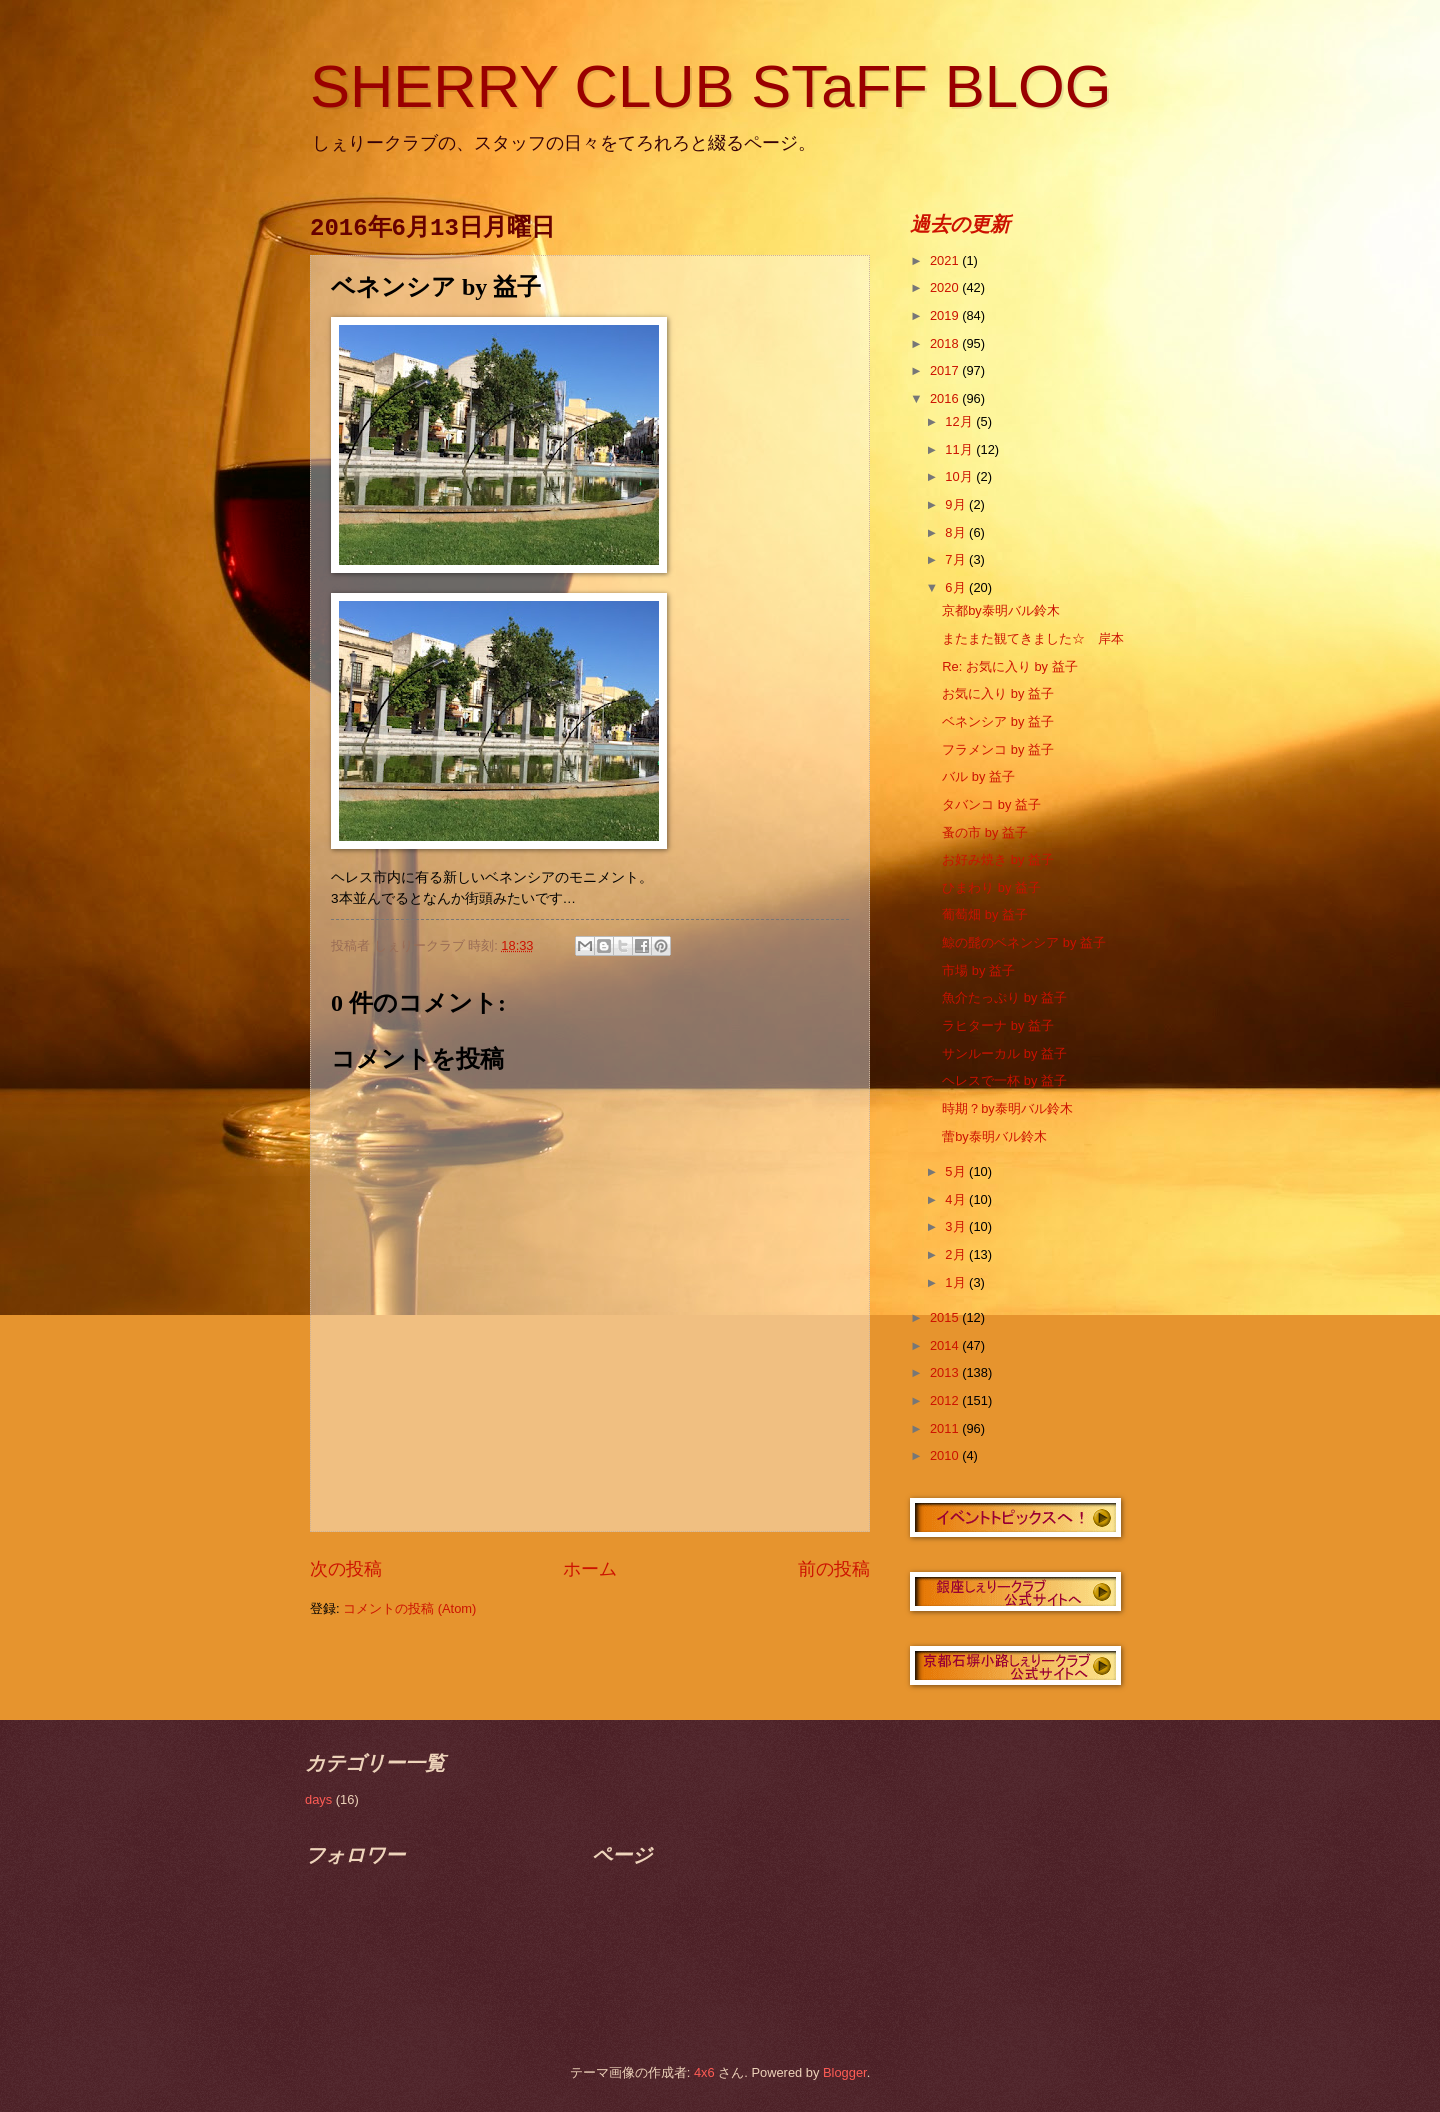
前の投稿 (834, 1569)
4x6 (704, 2072)
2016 (946, 398)
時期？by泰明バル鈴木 (1007, 1108)
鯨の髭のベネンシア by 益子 (1024, 942)
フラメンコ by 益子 (998, 749)
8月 (957, 532)
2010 (946, 1455)
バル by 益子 (978, 776)
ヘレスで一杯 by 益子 (1004, 1080)
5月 (957, 1171)
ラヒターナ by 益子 (998, 1025)
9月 (957, 504)
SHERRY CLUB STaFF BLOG (710, 86)
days (318, 1799)
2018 (946, 343)
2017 (946, 370)
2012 (946, 1400)
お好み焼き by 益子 (998, 859)
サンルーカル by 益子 (1004, 1053)
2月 (957, 1254)
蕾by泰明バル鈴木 (994, 1136)
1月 (957, 1282)
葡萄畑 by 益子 (985, 914)
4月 (957, 1199)
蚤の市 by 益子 (985, 832)
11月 (960, 449)
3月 (957, 1226)
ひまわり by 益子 (991, 887)
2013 (946, 1372)
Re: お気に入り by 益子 (1009, 666)
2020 (946, 287)
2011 (946, 1428)
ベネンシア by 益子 (998, 721)
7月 (957, 559)
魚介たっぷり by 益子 (1004, 997)
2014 (946, 1345)
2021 (946, 260)
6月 (957, 587)
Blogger (845, 2072)
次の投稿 (346, 1569)
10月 (960, 476)
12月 (960, 421)
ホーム (590, 1569)
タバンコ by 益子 (991, 804)
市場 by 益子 (978, 970)
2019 (946, 315)
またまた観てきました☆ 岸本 (1033, 638)
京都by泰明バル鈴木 (1001, 610)
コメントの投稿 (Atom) (409, 1608)
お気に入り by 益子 (998, 693)
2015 (946, 1317)
